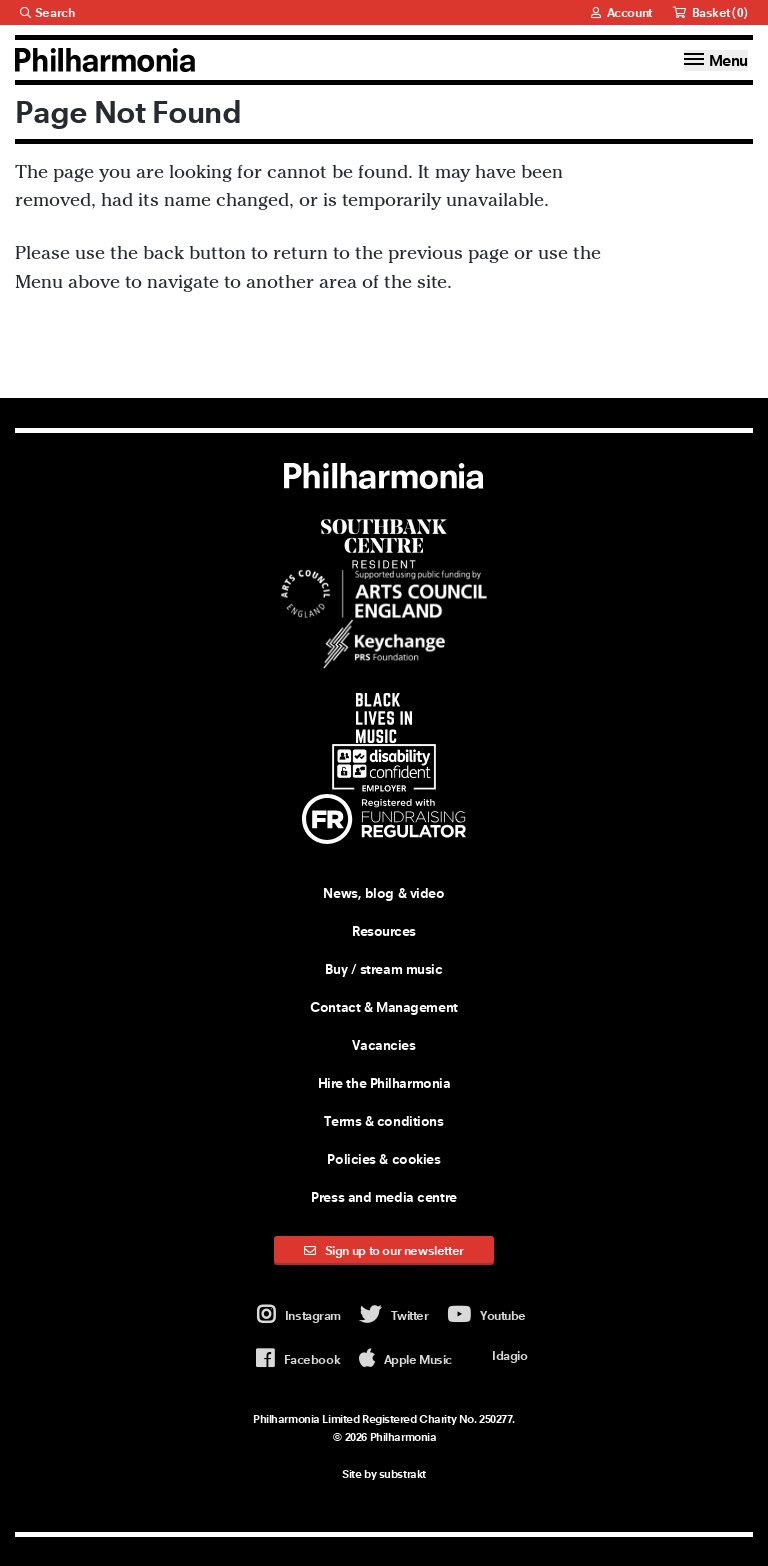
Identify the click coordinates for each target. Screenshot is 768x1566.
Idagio (498, 1355)
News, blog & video (383, 892)
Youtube (486, 1315)
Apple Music (405, 1358)
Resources (384, 930)
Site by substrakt (384, 1472)
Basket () (710, 12)
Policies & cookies (383, 1158)
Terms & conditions (383, 1120)
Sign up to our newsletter (384, 1249)
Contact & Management (383, 1006)
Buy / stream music (383, 968)
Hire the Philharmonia (384, 1082)
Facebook (298, 1358)
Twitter (394, 1315)
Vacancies (383, 1044)
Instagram (299, 1315)
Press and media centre (384, 1196)
